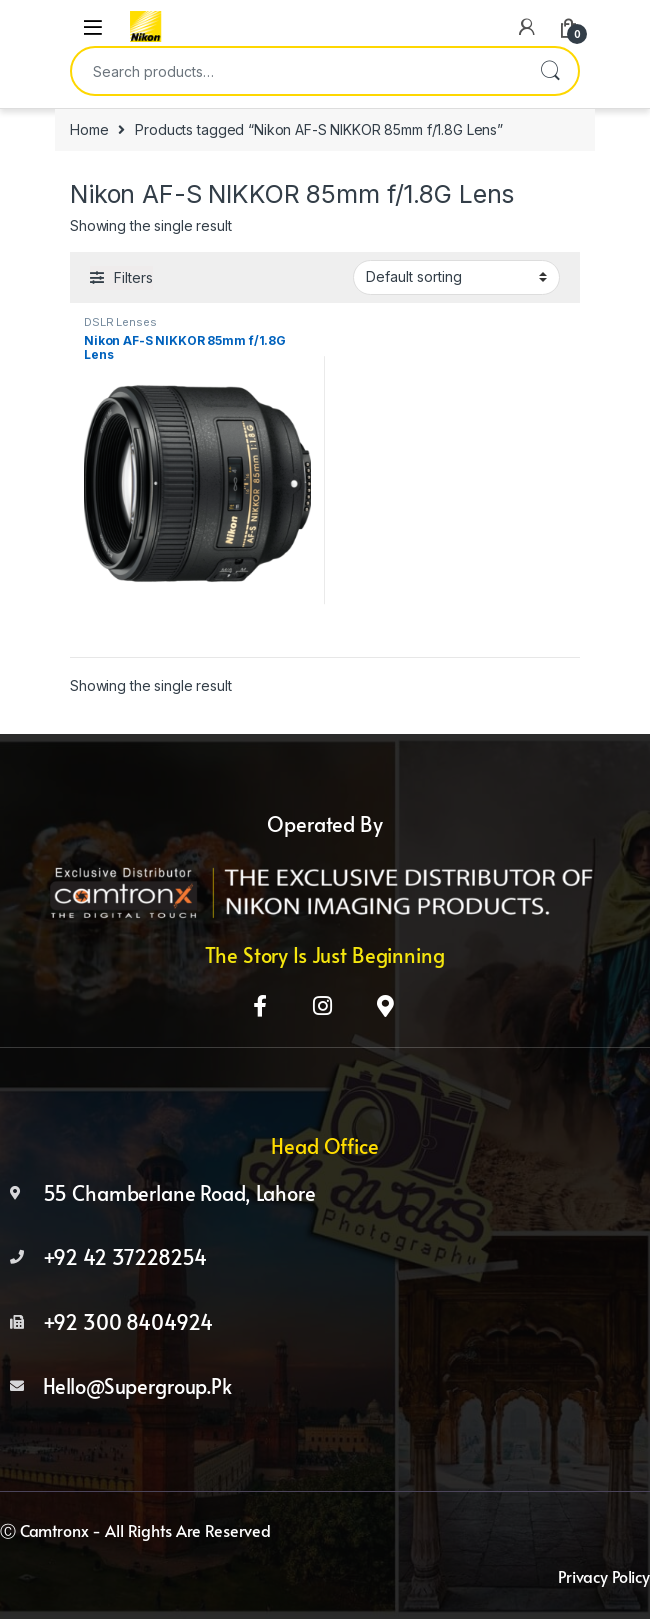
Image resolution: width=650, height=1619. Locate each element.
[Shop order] (456, 277)
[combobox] (297, 71)
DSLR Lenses (120, 322)
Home (89, 129)
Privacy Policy (604, 1576)
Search (550, 71)
